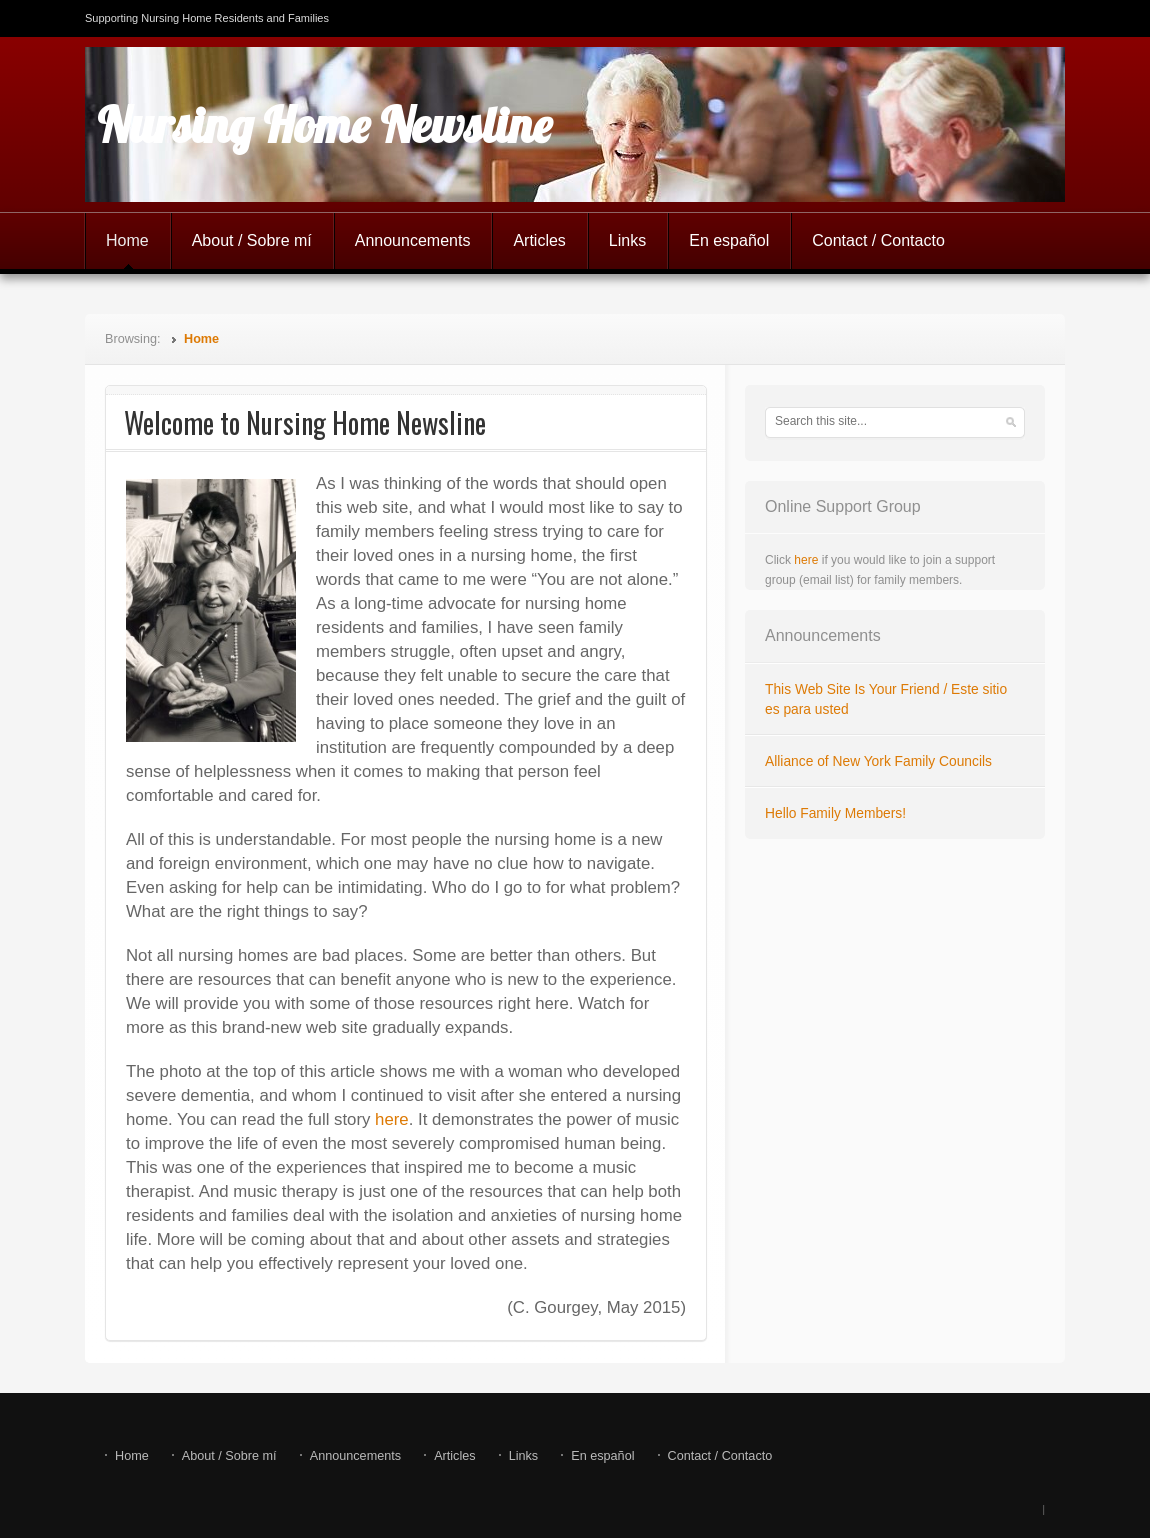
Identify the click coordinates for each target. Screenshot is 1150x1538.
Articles (539, 240)
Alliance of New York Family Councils (878, 761)
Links (627, 240)
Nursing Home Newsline (324, 125)
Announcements (413, 240)
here (392, 1119)
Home (127, 240)
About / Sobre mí (252, 240)
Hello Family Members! (835, 813)
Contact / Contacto (878, 240)
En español (729, 240)
